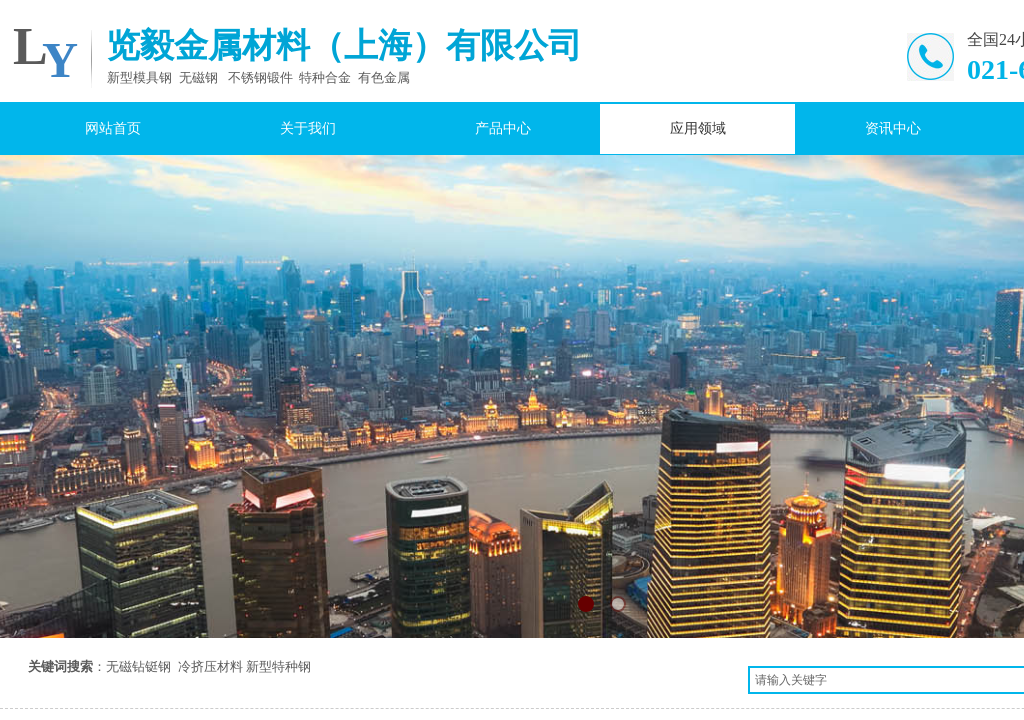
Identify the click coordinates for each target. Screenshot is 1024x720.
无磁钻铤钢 (138, 666)
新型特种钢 (278, 666)
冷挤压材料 (210, 666)
